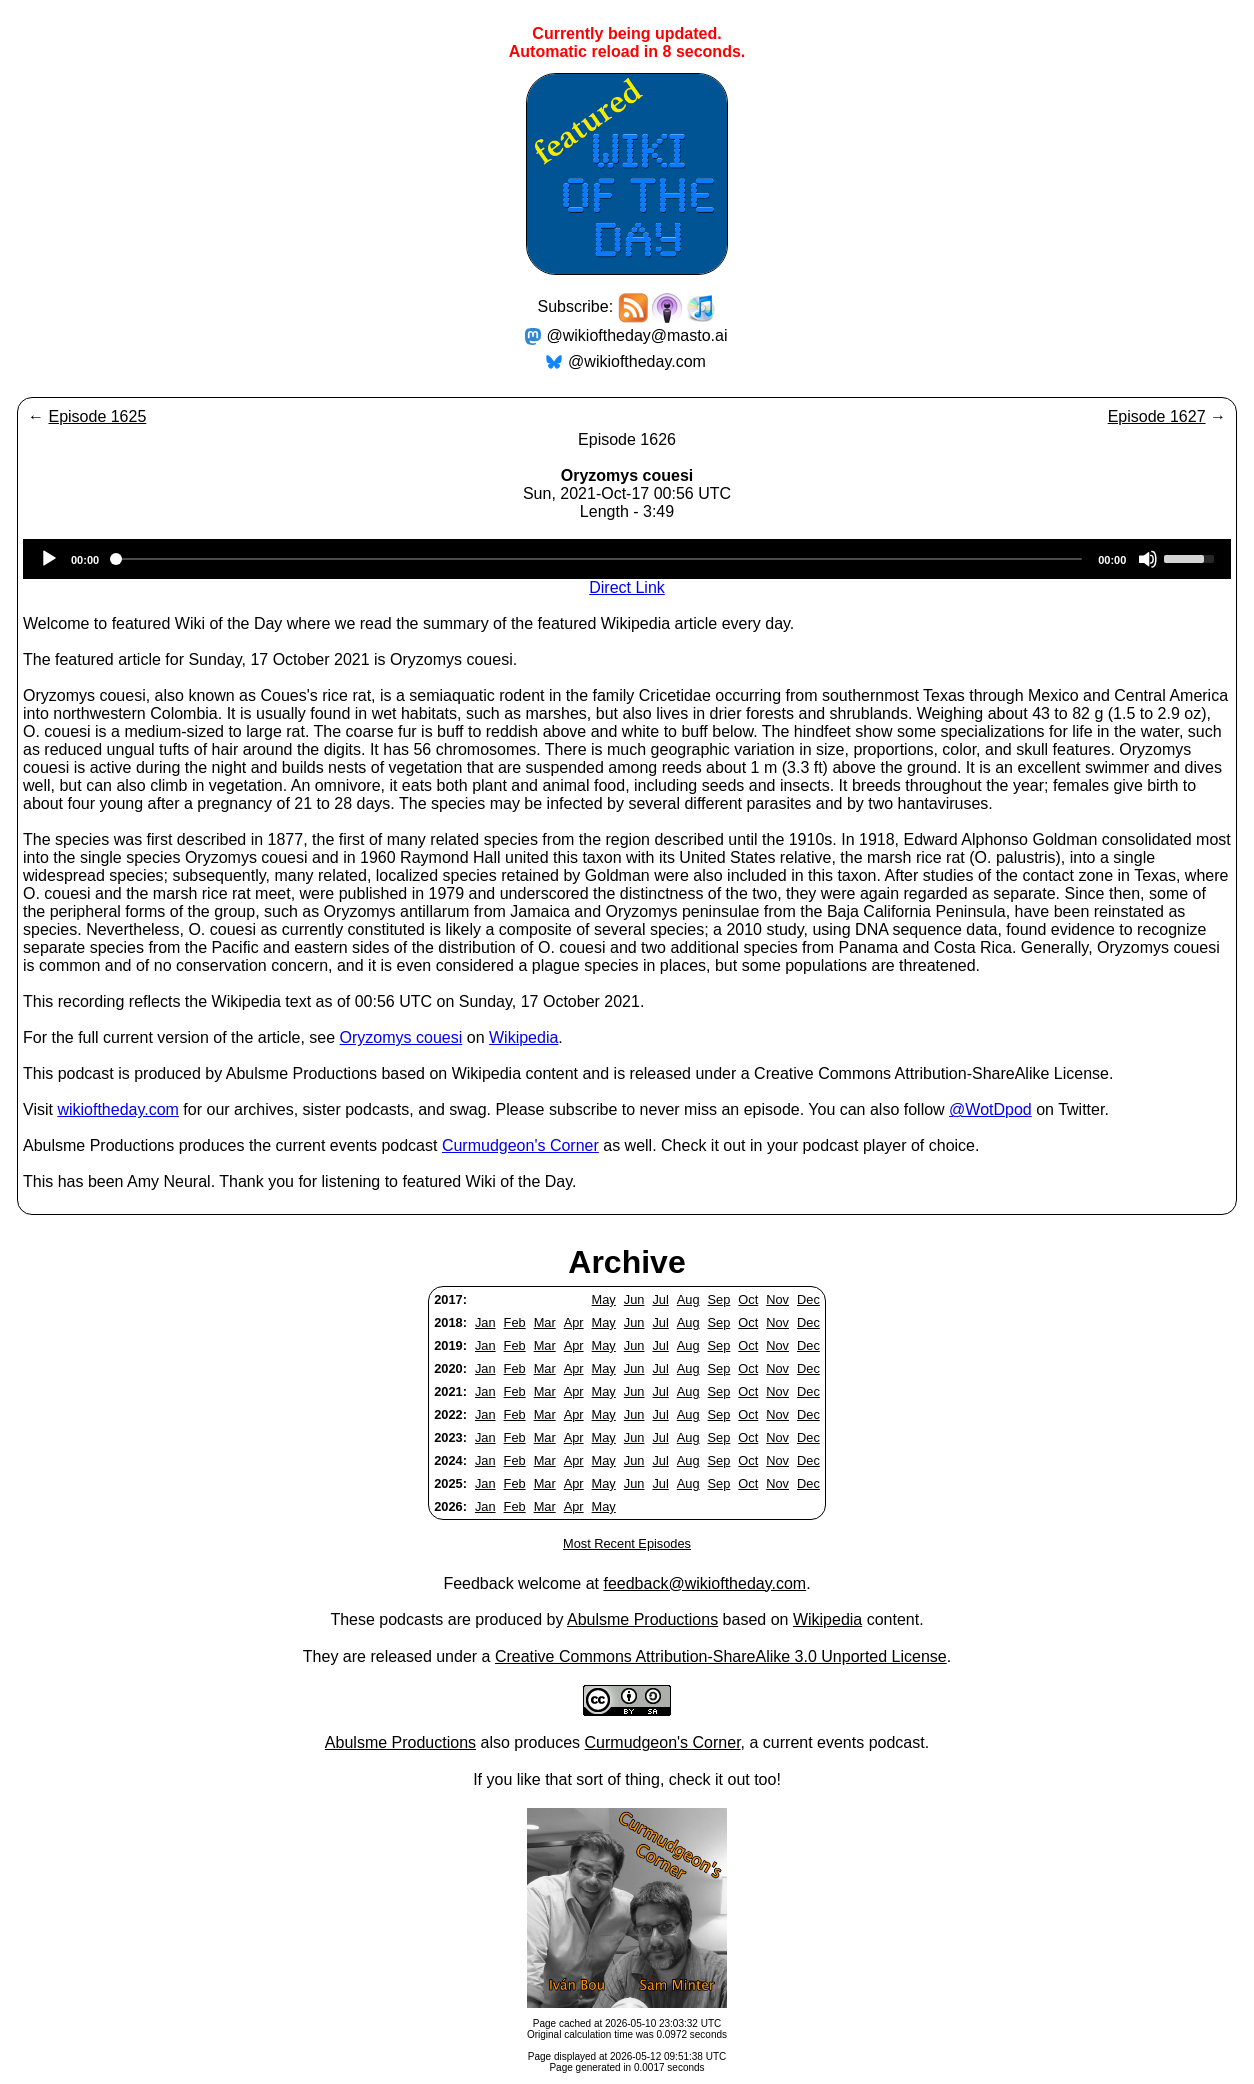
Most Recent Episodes (627, 1543)
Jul (660, 1299)
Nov (777, 1299)
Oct (748, 1299)
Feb (515, 1322)
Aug (688, 1299)
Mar (545, 1322)
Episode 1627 (1157, 416)
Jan (485, 1322)
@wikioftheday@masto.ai (637, 335)
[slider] (598, 559)
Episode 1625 (97, 416)
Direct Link (627, 587)
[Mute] (1148, 559)
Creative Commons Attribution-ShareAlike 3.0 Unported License (721, 1656)
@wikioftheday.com (637, 361)
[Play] (49, 559)
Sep (719, 1299)
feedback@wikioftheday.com (704, 1583)
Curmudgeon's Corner (520, 1145)
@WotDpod (990, 1109)
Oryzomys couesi (401, 1037)
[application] (627, 559)
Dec (808, 1299)
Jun (634, 1299)
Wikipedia (523, 1037)
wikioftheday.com (118, 1109)
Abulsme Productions (642, 1619)
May (604, 1299)
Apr (574, 1322)
